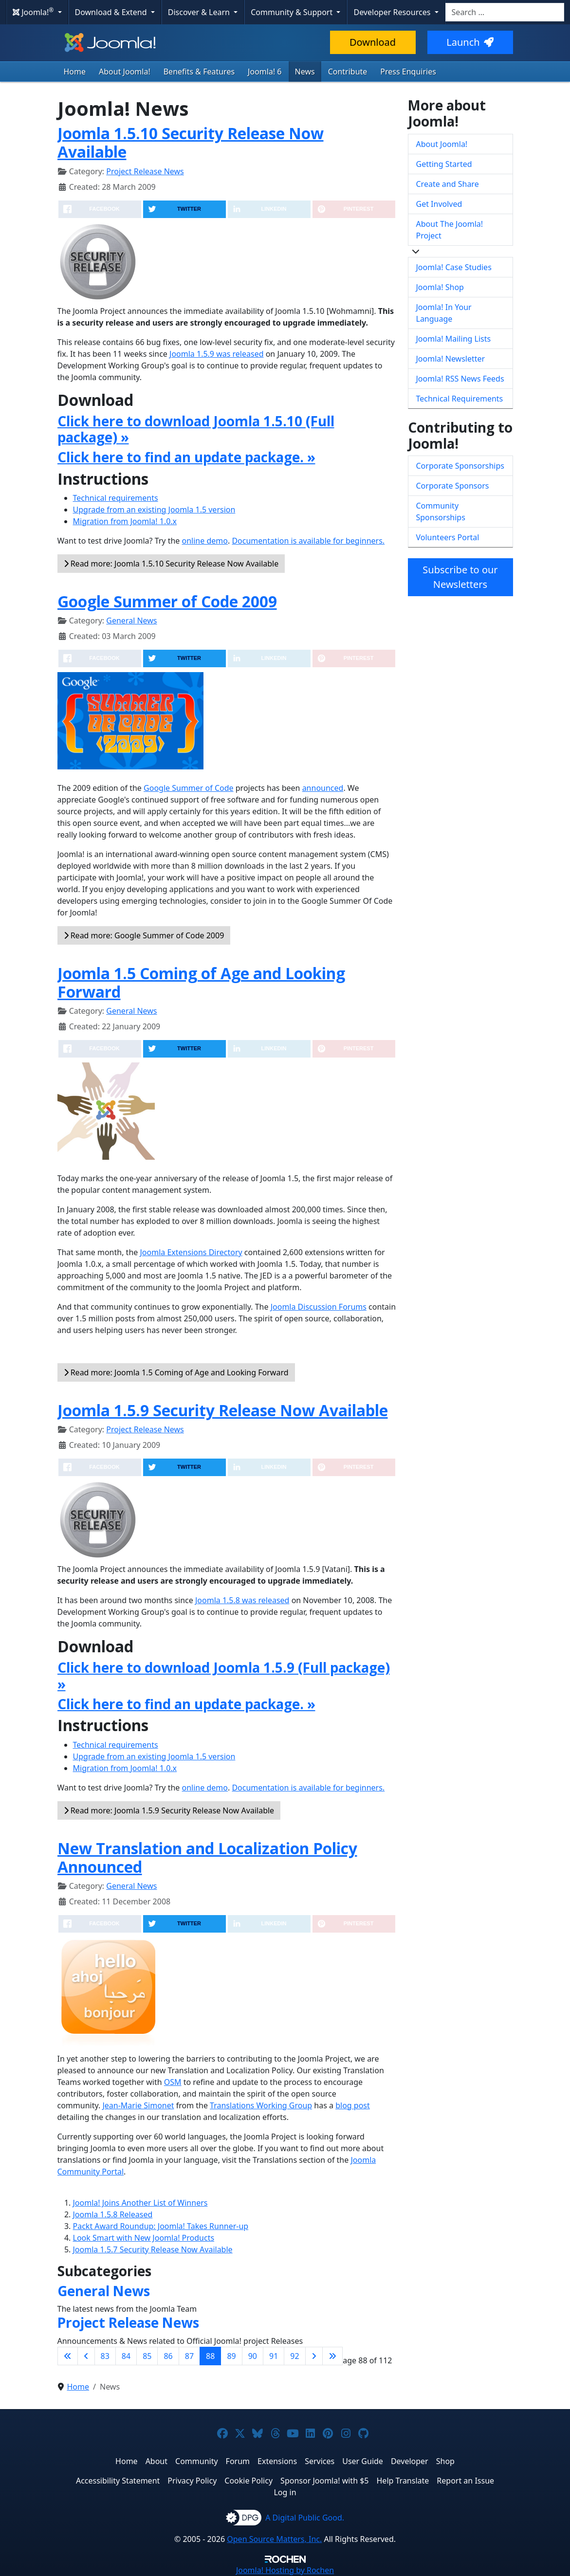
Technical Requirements (459, 398)
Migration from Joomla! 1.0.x (125, 521)
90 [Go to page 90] (252, 2356)
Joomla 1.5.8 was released (242, 1600)
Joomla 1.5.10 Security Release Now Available (190, 142)
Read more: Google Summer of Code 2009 (144, 935)
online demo (205, 540)
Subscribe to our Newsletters (460, 577)
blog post (352, 2105)
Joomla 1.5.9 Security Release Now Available (222, 1410)
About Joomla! (124, 71)
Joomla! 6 (264, 71)
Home (75, 71)
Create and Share (447, 184)
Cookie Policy (248, 2480)
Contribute (348, 71)
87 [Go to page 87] (189, 2356)
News (305, 71)
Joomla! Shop (440, 287)
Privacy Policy (192, 2480)
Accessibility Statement (118, 2480)
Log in (285, 2492)
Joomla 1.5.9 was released (216, 353)
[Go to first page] (67, 2356)
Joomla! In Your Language (444, 313)
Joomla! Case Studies (454, 267)
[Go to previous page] (86, 2356)
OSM (173, 2082)
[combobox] (504, 12)
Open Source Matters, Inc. (274, 2539)
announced (323, 788)
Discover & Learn (200, 12)
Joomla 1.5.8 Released (113, 2214)
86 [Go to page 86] (168, 2356)
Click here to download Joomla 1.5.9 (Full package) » (223, 1675)
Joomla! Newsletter (450, 358)
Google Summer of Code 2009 (167, 601)
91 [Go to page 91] (273, 2356)
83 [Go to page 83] (105, 2356)
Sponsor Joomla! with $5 (324, 2480)
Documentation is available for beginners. (308, 540)
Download (372, 42)
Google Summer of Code (189, 788)
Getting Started (444, 164)
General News (131, 620)
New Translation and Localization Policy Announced (207, 1857)
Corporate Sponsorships (460, 465)
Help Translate (403, 2480)
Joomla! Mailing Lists (453, 338)
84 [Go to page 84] (126, 2356)
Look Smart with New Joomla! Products (144, 2237)
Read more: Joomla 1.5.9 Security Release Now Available (169, 1810)
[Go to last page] (332, 2356)
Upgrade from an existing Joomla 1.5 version (154, 509)
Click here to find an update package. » (186, 457)
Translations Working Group (261, 2105)
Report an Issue (465, 2480)
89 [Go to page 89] (231, 2356)
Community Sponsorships (440, 511)
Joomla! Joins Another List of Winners (140, 2202)
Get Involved (439, 204)
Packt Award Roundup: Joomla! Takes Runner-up (161, 2226)
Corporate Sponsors (452, 485)
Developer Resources (392, 12)
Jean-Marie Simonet (138, 2105)
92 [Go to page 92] (294, 2356)
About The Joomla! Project (449, 230)
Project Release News (145, 171)
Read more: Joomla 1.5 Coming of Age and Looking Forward (176, 1372)
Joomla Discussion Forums (319, 1306)
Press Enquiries (408, 71)
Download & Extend (112, 12)
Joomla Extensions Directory (191, 1252)
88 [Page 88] (210, 2356)
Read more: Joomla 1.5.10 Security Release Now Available (171, 563)
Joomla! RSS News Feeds (460, 378)
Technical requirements (115, 498)
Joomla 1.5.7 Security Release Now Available (153, 2249)
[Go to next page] (314, 2356)
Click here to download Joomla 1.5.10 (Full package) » (195, 429)
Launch (469, 42)
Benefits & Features (199, 71)
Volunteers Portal (447, 537)
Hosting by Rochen (285, 2570)
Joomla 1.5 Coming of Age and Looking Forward (201, 982)
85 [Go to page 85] (147, 2356)
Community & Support (292, 12)
